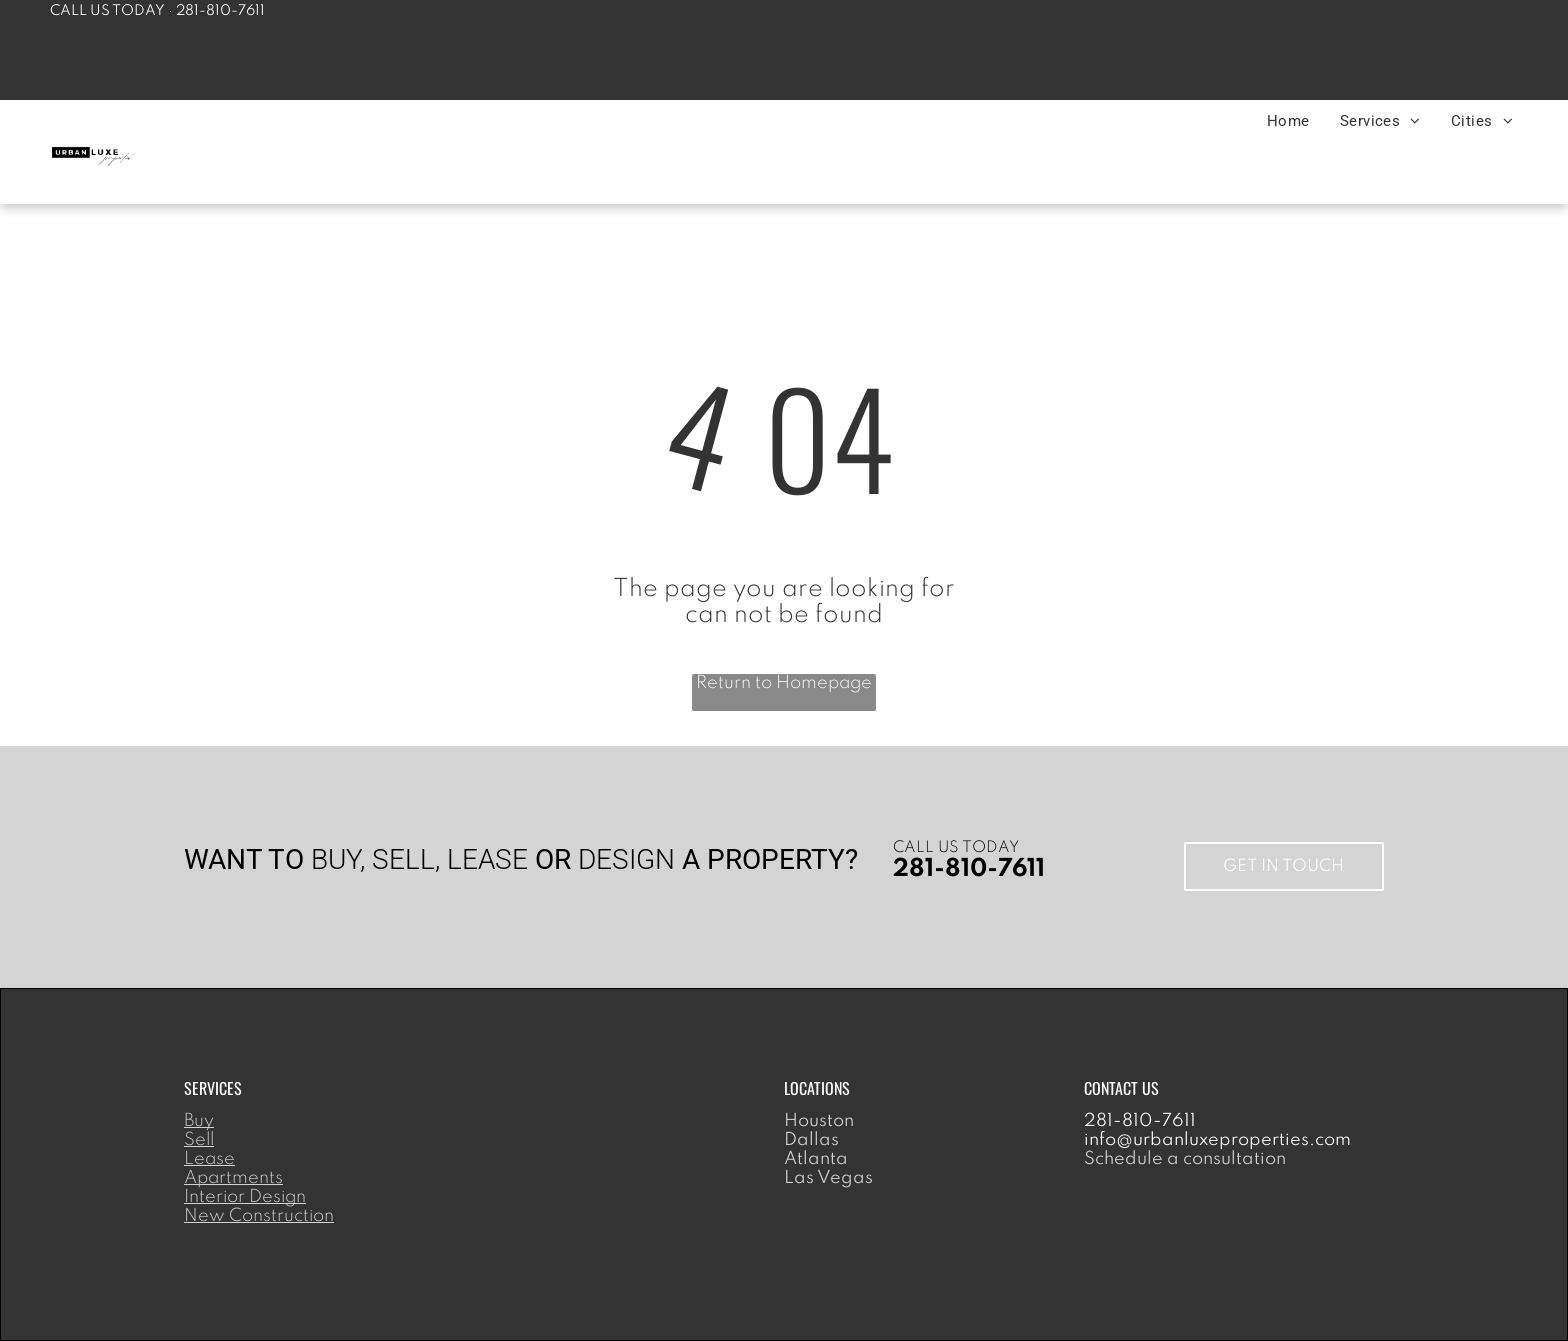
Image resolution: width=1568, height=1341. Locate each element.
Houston (819, 1121)
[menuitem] (1288, 121)
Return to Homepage (784, 683)
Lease (209, 1159)
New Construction (259, 1216)
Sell (199, 1140)
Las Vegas (828, 1178)
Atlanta (816, 1159)
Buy (199, 1121)
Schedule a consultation (1185, 1159)
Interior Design (245, 1197)
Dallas (811, 1140)
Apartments (233, 1178)
